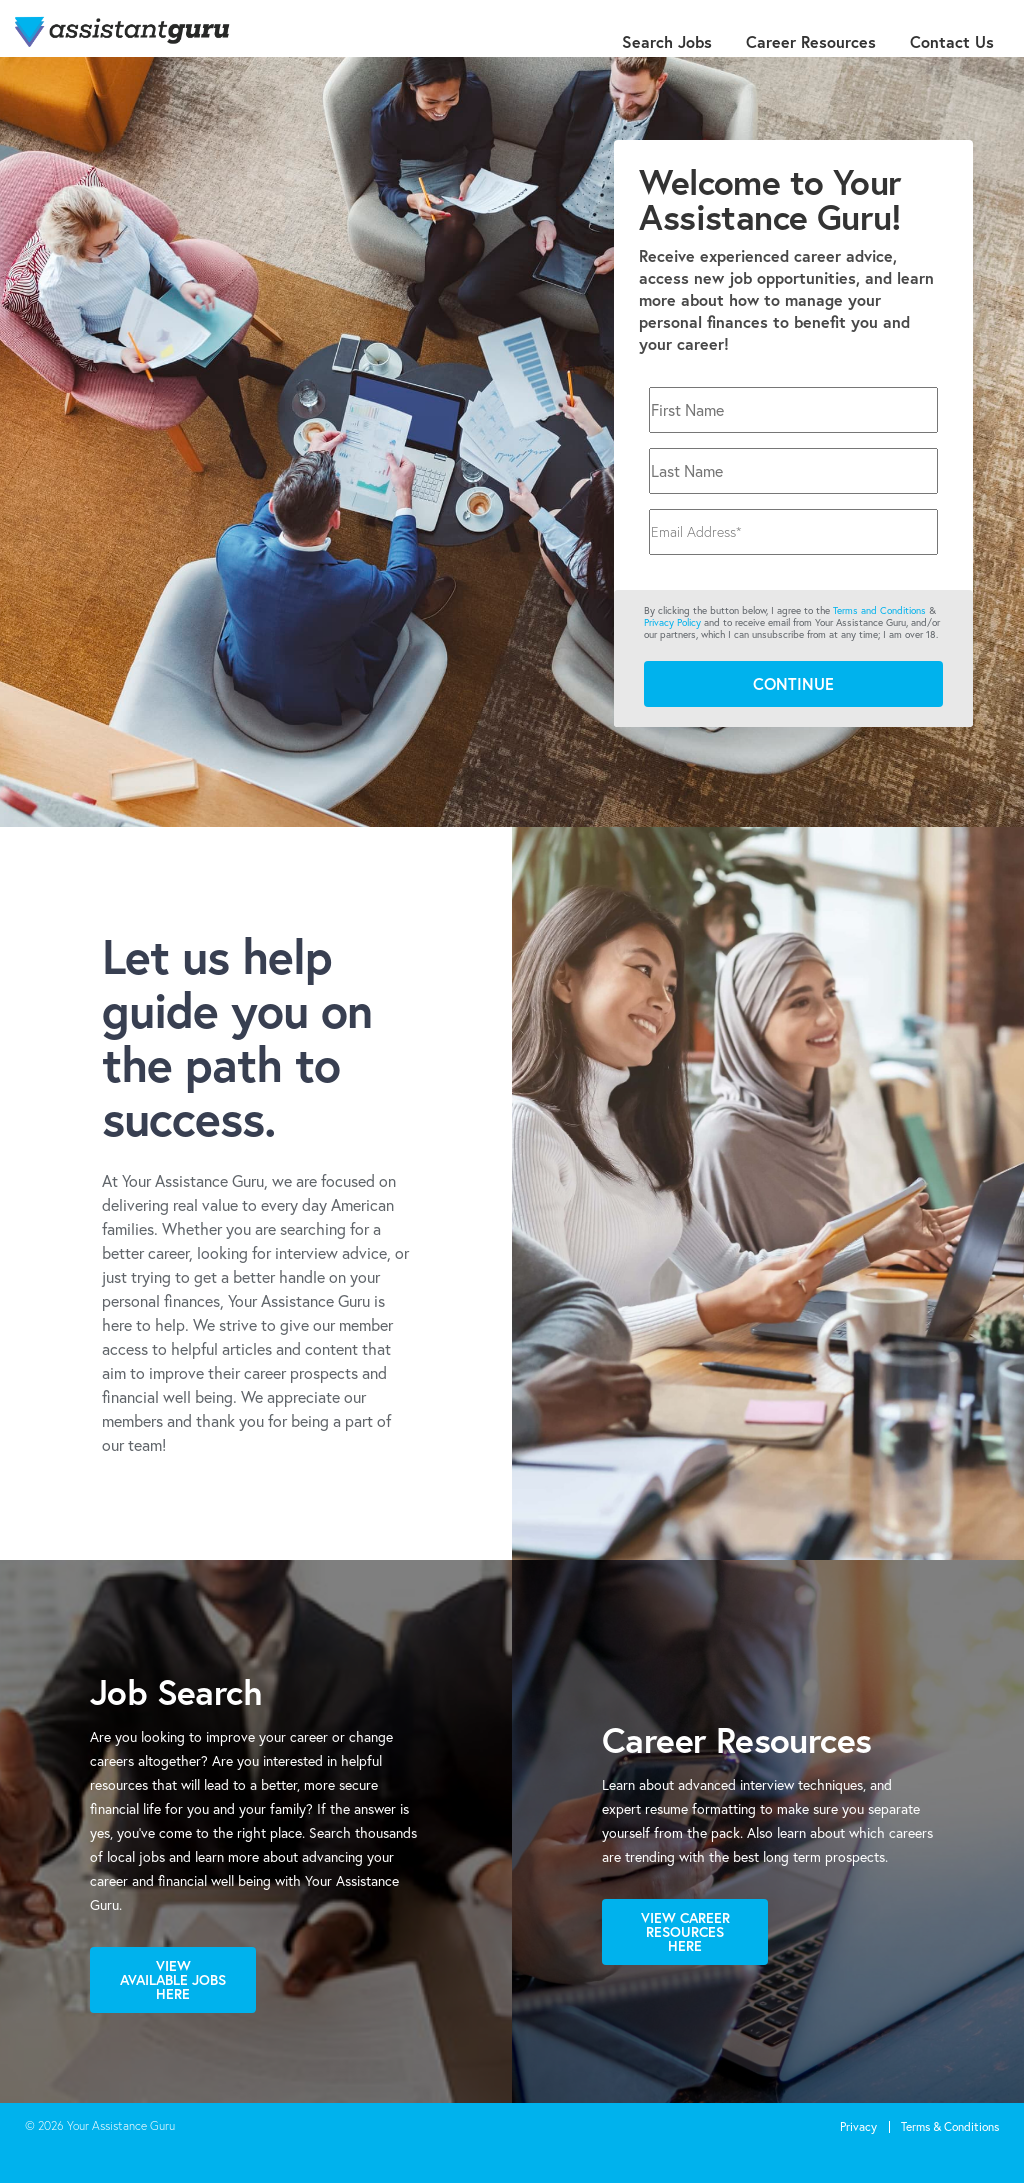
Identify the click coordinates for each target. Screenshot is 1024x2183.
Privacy (858, 2126)
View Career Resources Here (685, 1931)
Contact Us (952, 42)
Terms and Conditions (879, 610)
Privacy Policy (672, 622)
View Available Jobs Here (173, 1979)
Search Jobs (667, 42)
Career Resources (811, 42)
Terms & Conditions (950, 2126)
